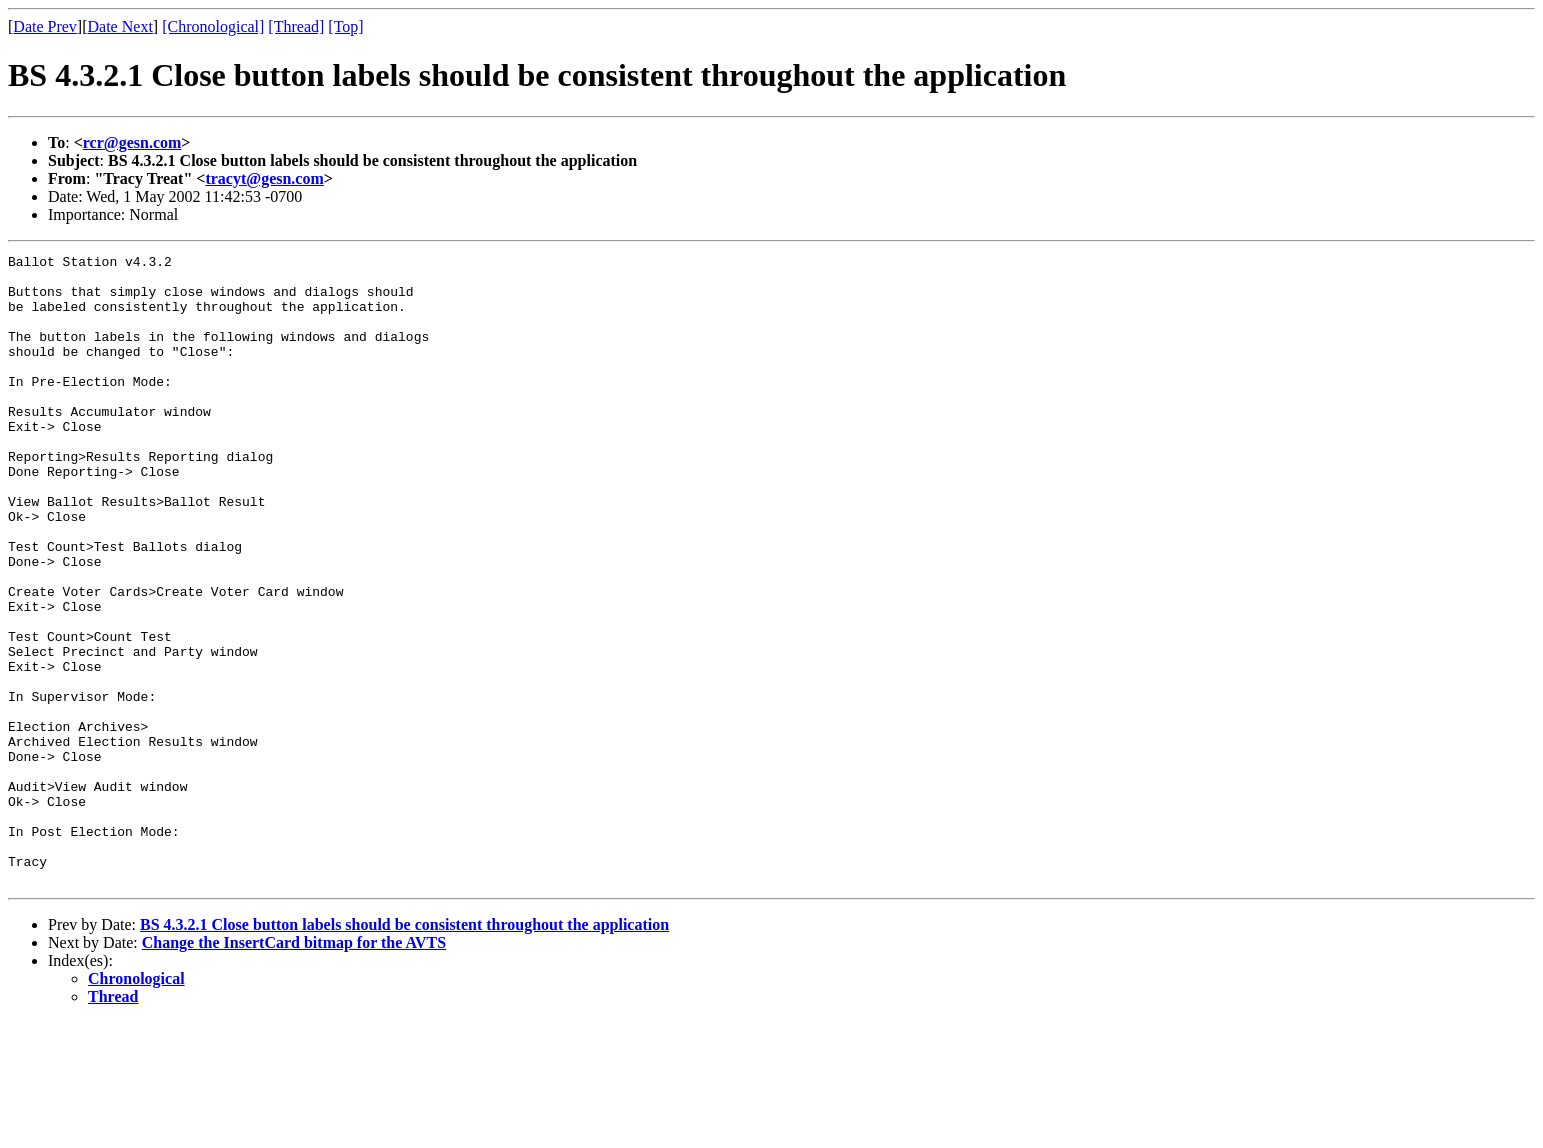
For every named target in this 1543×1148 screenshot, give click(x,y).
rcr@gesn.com (132, 142)
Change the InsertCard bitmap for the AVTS (294, 1068)
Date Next (120, 26)
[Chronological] (213, 26)
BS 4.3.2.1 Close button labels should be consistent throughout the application (404, 1050)
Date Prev (45, 26)
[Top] (345, 26)
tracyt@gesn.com (264, 178)
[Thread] (296, 26)
